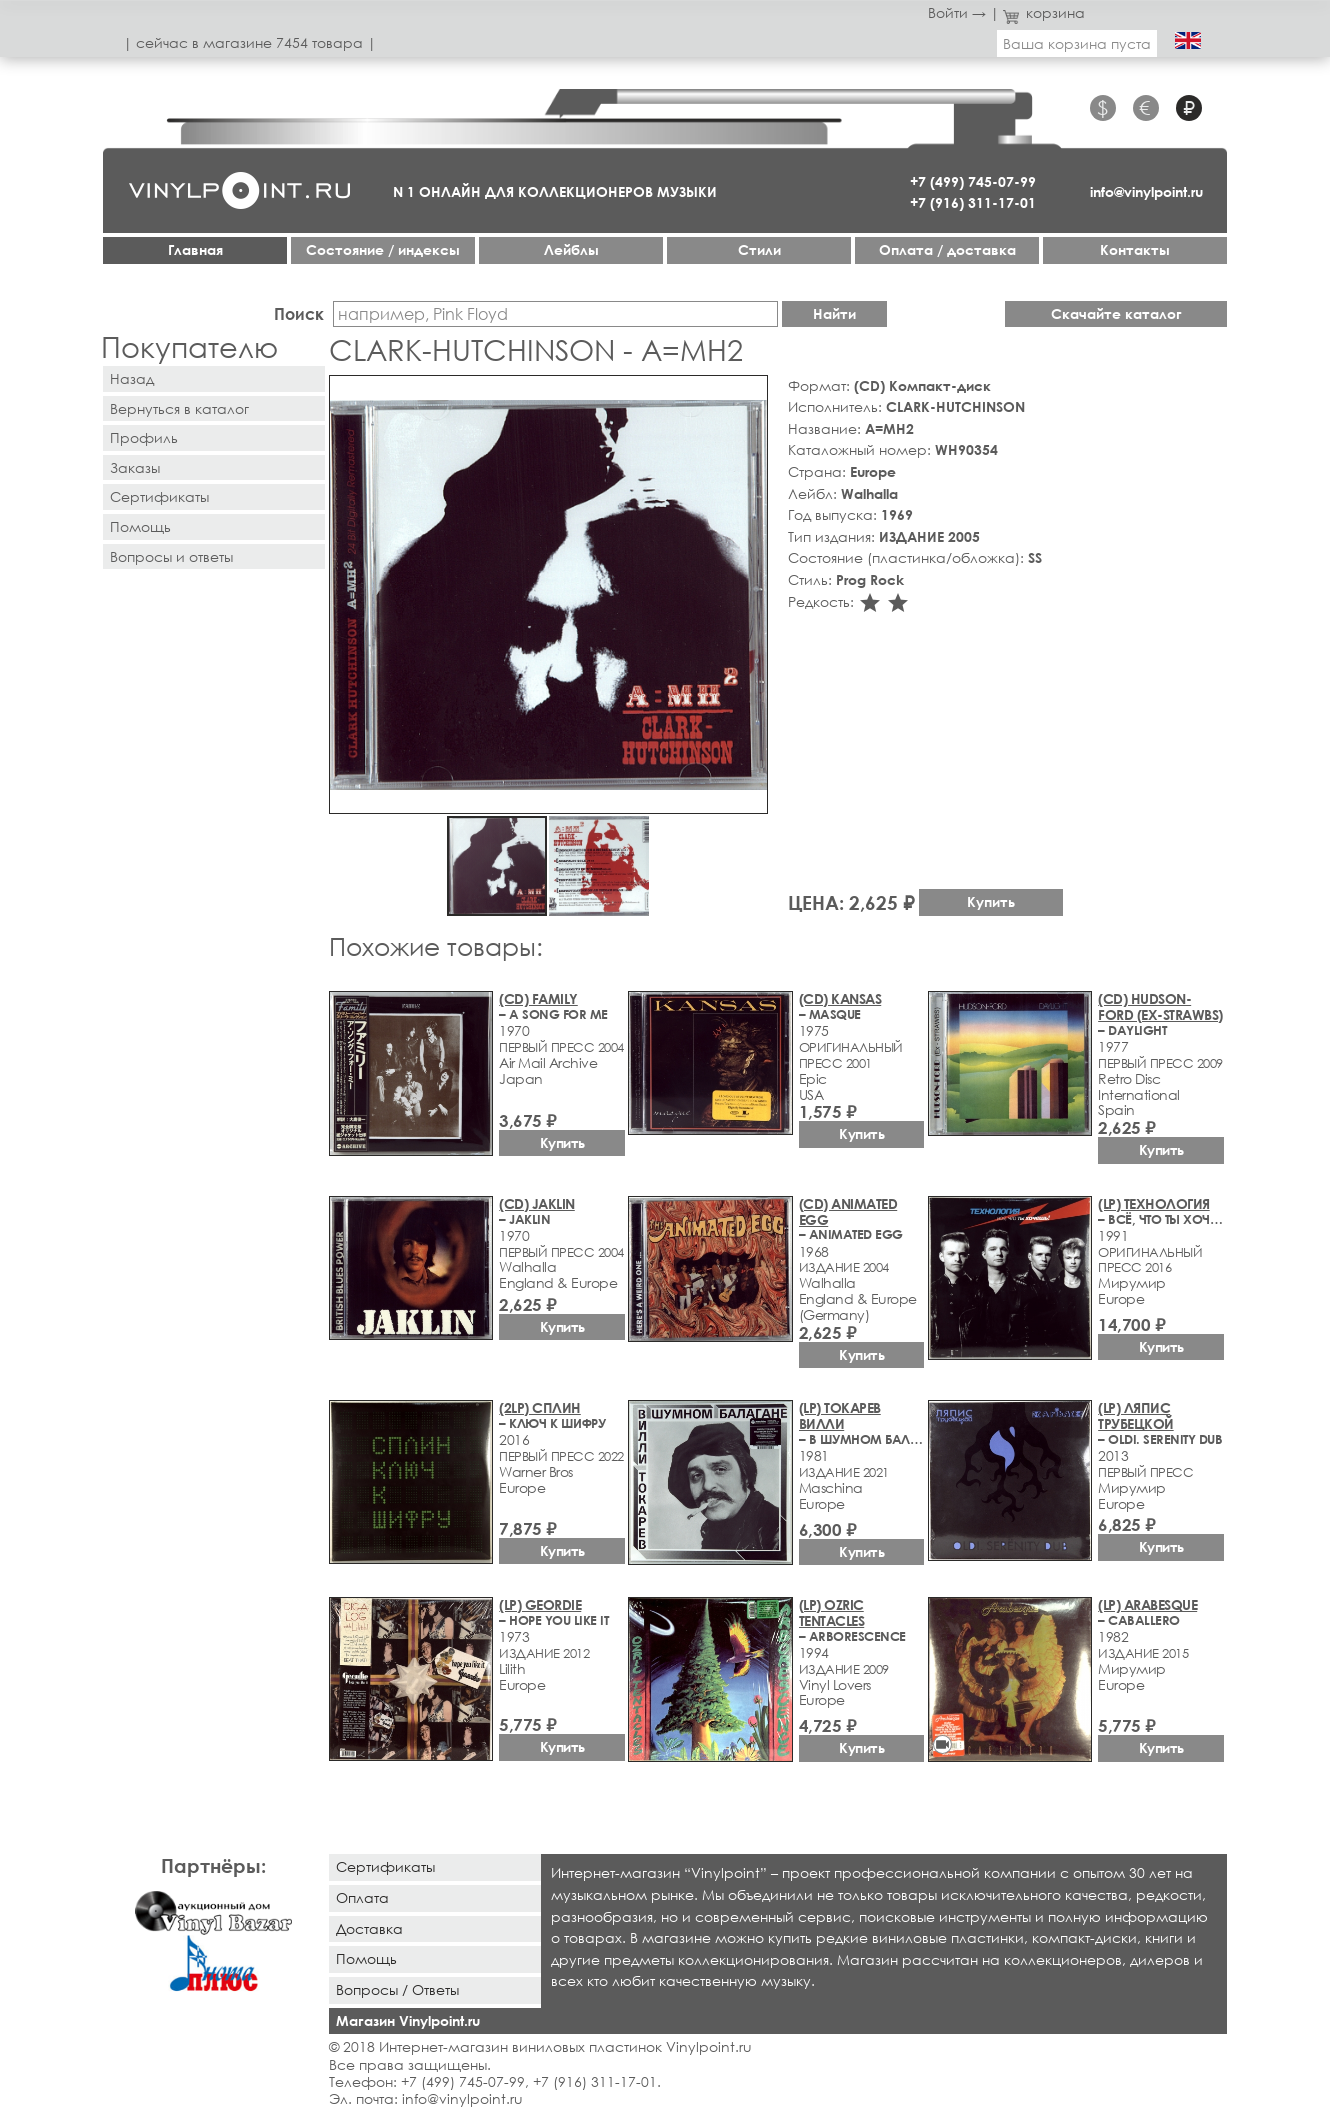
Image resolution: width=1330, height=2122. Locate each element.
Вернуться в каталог (179, 408)
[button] (749, 394)
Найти (834, 313)
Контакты (1135, 249)
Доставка (369, 1928)
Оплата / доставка (947, 249)
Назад (132, 378)
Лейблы (571, 249)
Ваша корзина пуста (1077, 43)
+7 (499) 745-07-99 (973, 181)
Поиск (299, 313)
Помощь (140, 526)
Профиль (144, 437)
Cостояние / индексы (383, 249)
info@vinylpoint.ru (1146, 191)
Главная (195, 249)
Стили (759, 249)
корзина (1044, 12)
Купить (991, 901)
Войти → (957, 12)
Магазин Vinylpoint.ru (408, 2020)
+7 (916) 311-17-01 (973, 202)
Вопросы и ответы (171, 556)
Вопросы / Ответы (397, 1989)
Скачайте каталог (1116, 313)
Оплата (362, 1897)
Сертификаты (159, 496)
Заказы (135, 467)
